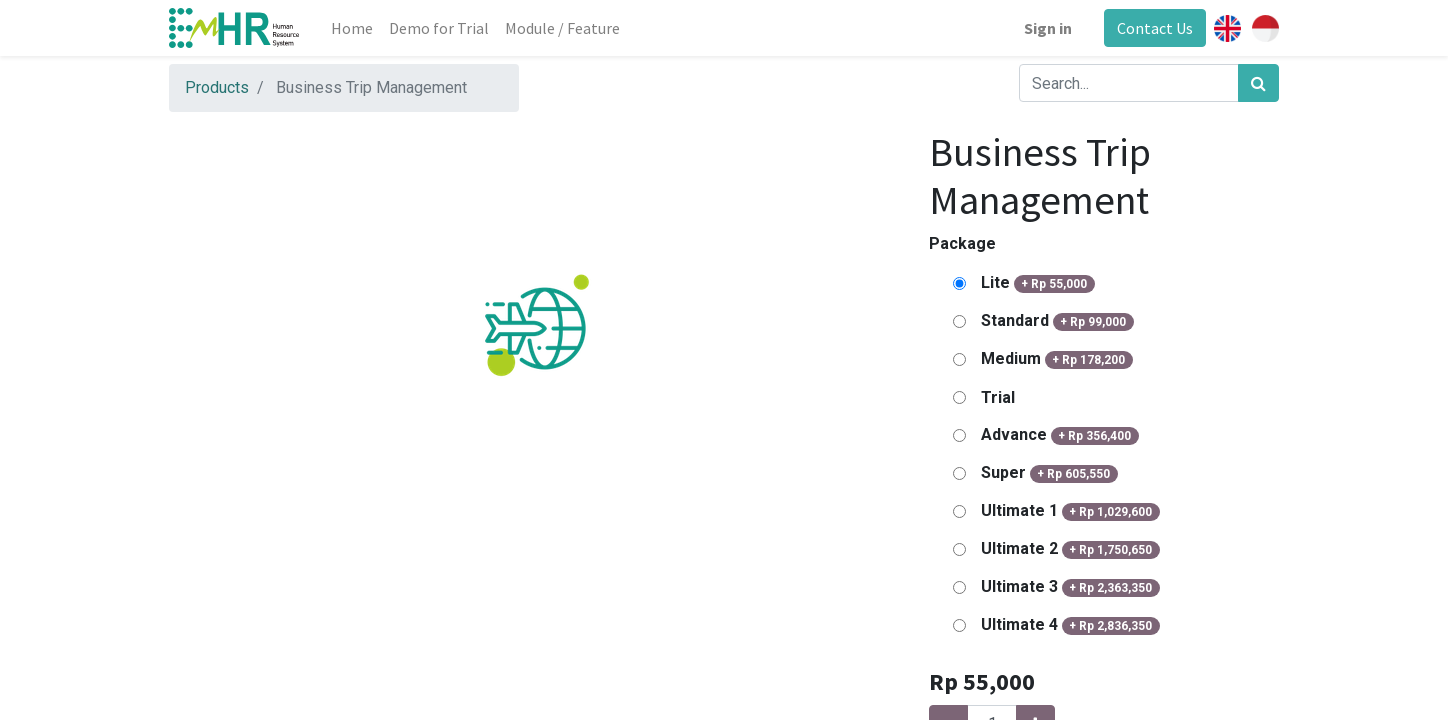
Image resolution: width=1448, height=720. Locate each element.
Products (217, 87)
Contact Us (1155, 28)
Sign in (1048, 28)
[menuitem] (352, 28)
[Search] (1258, 83)
